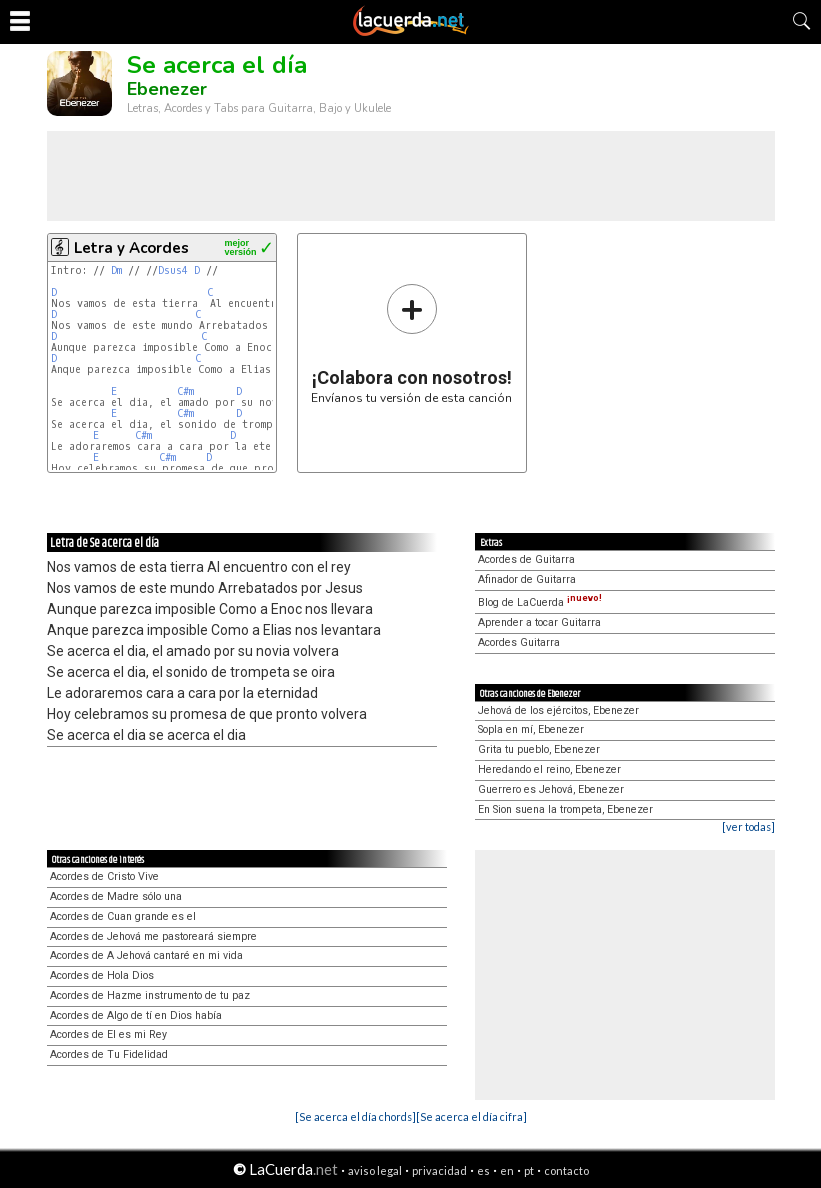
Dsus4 (173, 270)
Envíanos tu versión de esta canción (411, 343)
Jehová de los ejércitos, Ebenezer (558, 710)
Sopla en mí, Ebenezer (531, 729)
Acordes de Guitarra (526, 559)
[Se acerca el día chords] (355, 1116)
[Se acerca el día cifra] (471, 1116)
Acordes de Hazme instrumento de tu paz (150, 995)
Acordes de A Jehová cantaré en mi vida (146, 955)
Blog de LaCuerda (540, 602)
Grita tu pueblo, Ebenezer (539, 749)
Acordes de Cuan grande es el (123, 916)
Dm (116, 270)
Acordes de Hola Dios (102, 975)
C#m (185, 391)
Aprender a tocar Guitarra (539, 622)
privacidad (439, 1170)
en (507, 1170)
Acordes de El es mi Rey (108, 1034)
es (483, 1170)
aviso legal (375, 1170)
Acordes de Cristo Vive (104, 876)
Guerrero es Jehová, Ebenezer (551, 789)
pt (529, 1170)
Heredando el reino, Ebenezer (549, 769)
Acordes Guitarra (519, 642)
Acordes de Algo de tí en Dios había (136, 1015)
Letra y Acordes (131, 248)
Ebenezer (167, 89)
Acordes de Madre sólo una (116, 896)
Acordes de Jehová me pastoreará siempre (153, 936)
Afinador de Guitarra (527, 579)
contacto (566, 1170)
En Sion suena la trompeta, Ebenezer (565, 809)
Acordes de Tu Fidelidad (109, 1054)
